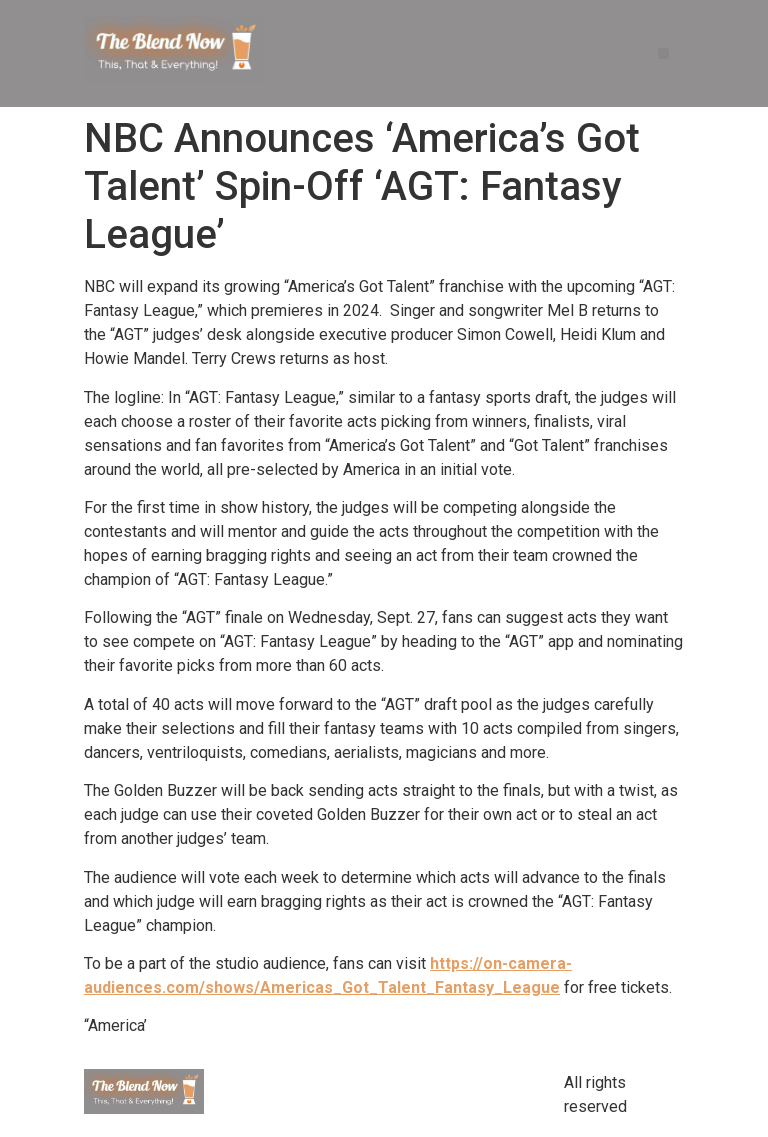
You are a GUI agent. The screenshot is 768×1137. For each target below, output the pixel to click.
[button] (663, 53)
